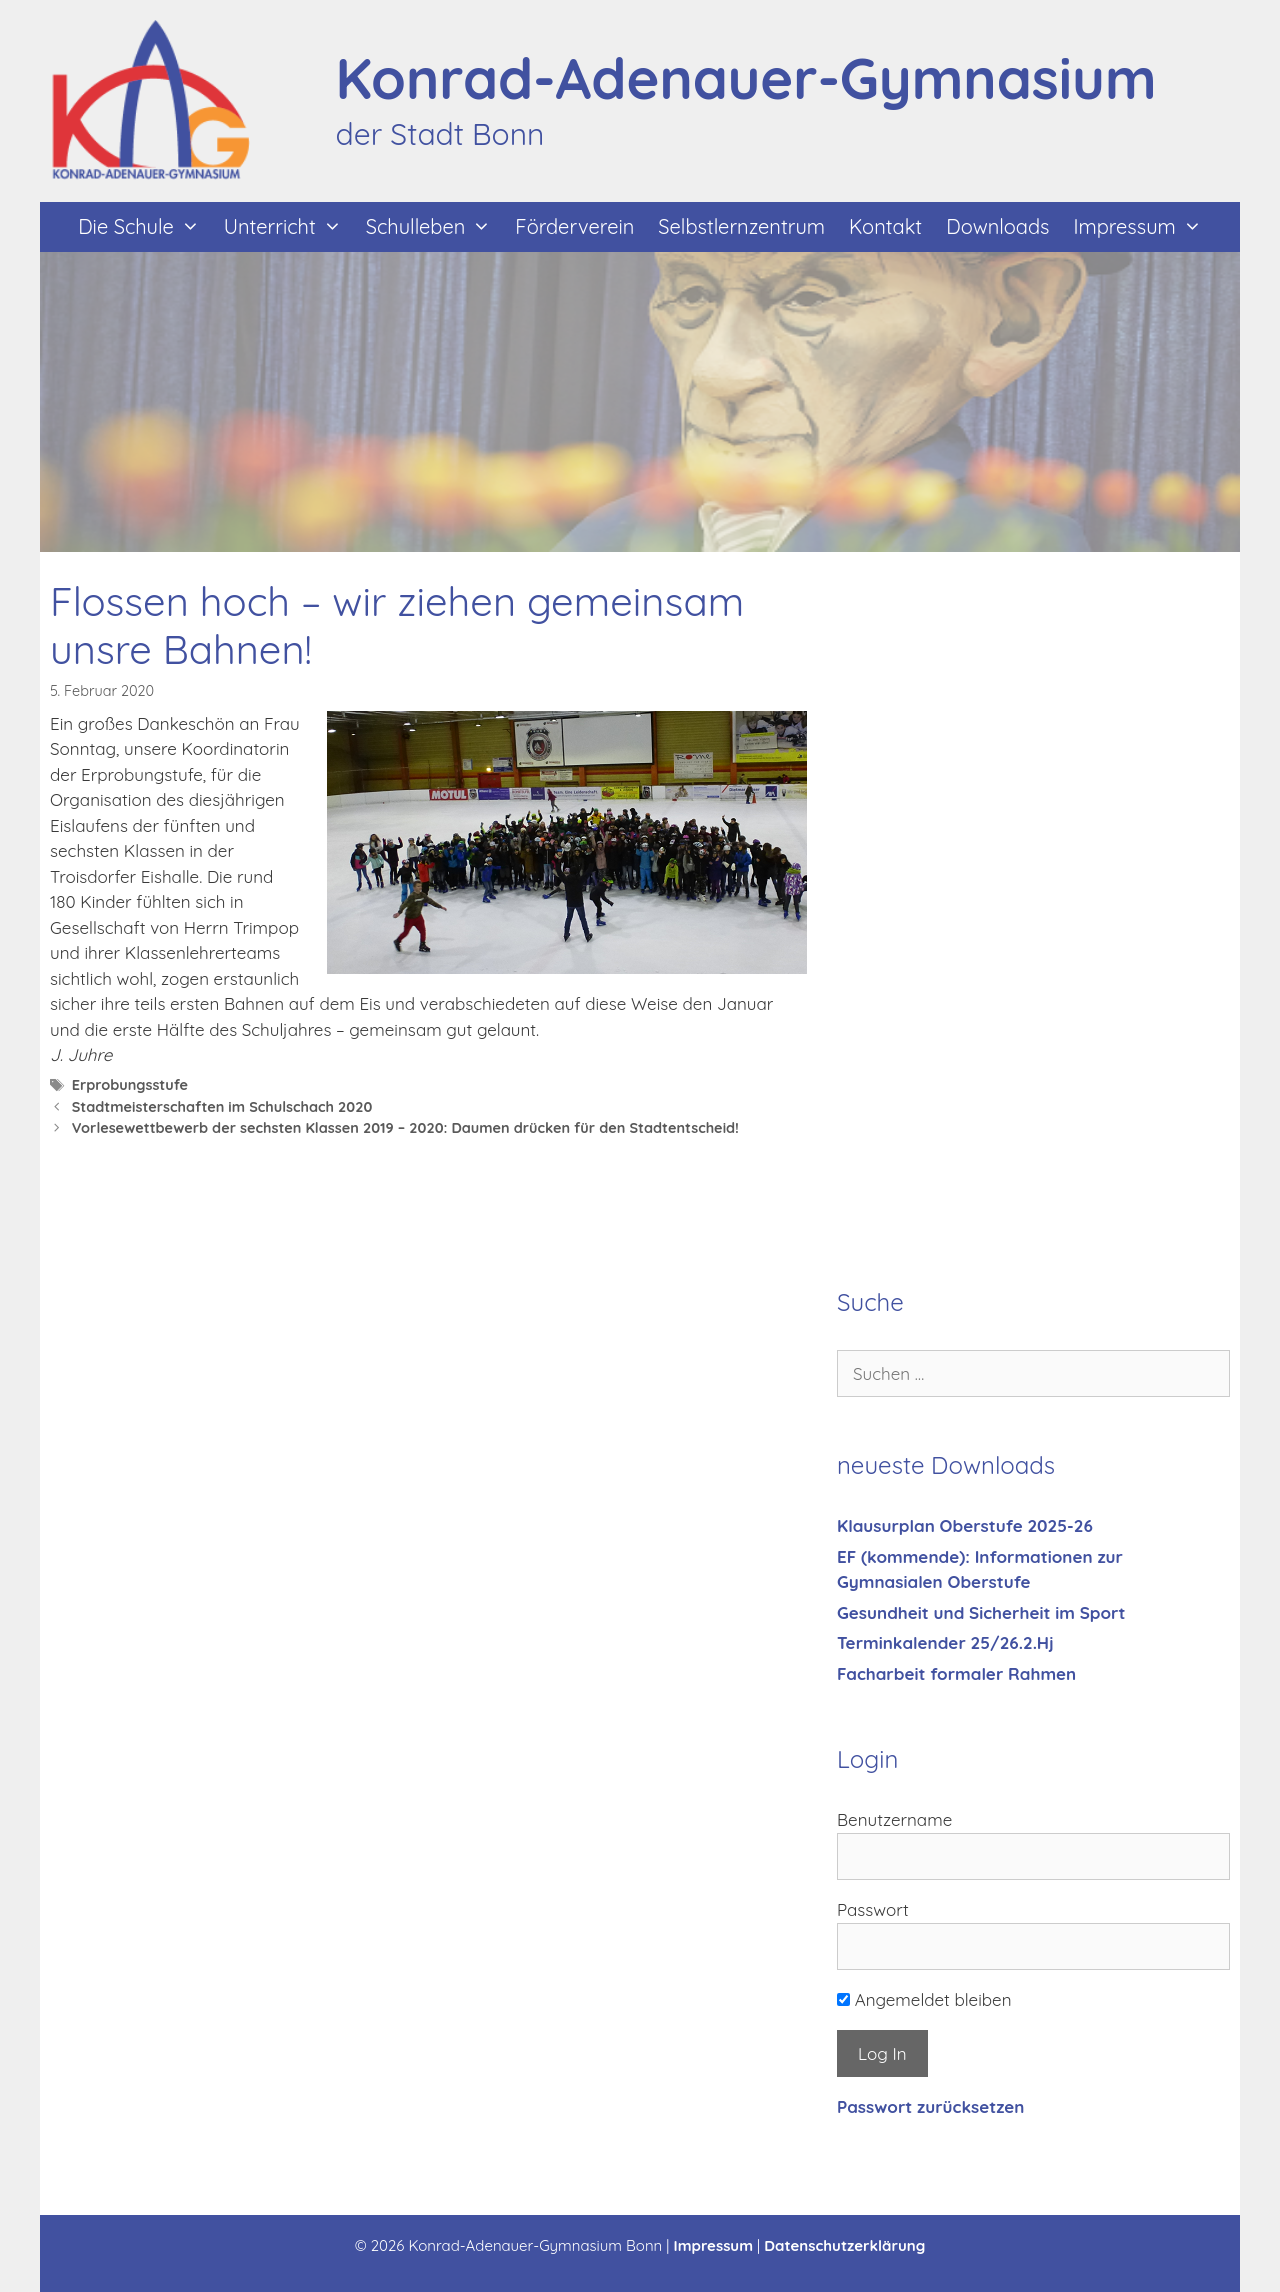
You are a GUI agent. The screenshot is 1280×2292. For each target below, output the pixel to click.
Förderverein (574, 226)
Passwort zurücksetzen (930, 2106)
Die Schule (144, 227)
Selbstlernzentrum (741, 226)
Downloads (997, 226)
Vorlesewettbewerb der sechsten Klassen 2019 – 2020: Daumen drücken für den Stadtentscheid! (405, 1128)
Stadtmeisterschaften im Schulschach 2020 (222, 1107)
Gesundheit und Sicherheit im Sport (981, 1612)
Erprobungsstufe (130, 1085)
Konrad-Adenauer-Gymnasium (746, 78)
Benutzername (894, 1819)
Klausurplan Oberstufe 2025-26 (965, 1525)
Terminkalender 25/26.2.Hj (945, 1642)
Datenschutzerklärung (844, 2245)
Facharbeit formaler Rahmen (956, 1673)
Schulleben (435, 227)
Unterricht (289, 227)
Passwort (873, 1909)
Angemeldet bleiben (924, 1999)
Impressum (1143, 227)
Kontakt (885, 226)
